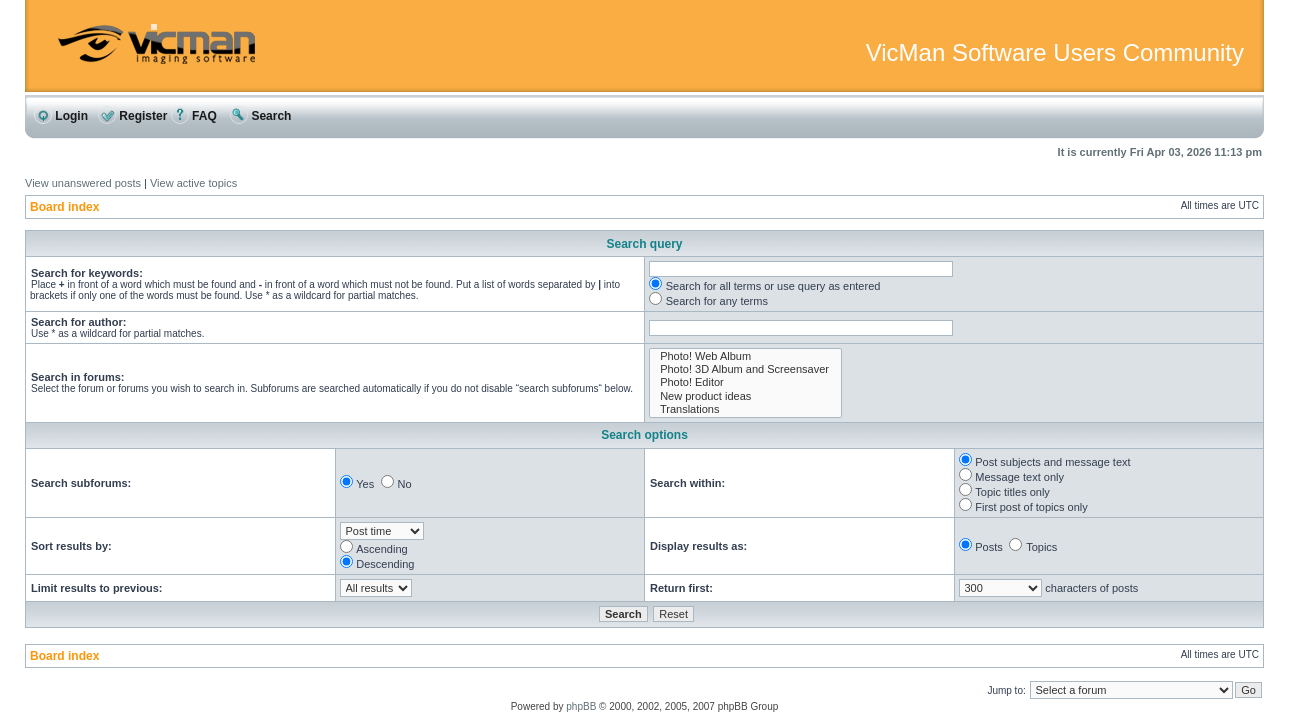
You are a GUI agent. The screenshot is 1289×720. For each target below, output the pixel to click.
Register (132, 116)
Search (260, 116)
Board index (64, 207)
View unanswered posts (83, 183)
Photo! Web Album (745, 356)
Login (61, 116)
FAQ (194, 116)
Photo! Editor (745, 382)
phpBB (581, 706)
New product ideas (745, 396)
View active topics (193, 183)
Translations (745, 409)
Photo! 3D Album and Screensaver (745, 369)
